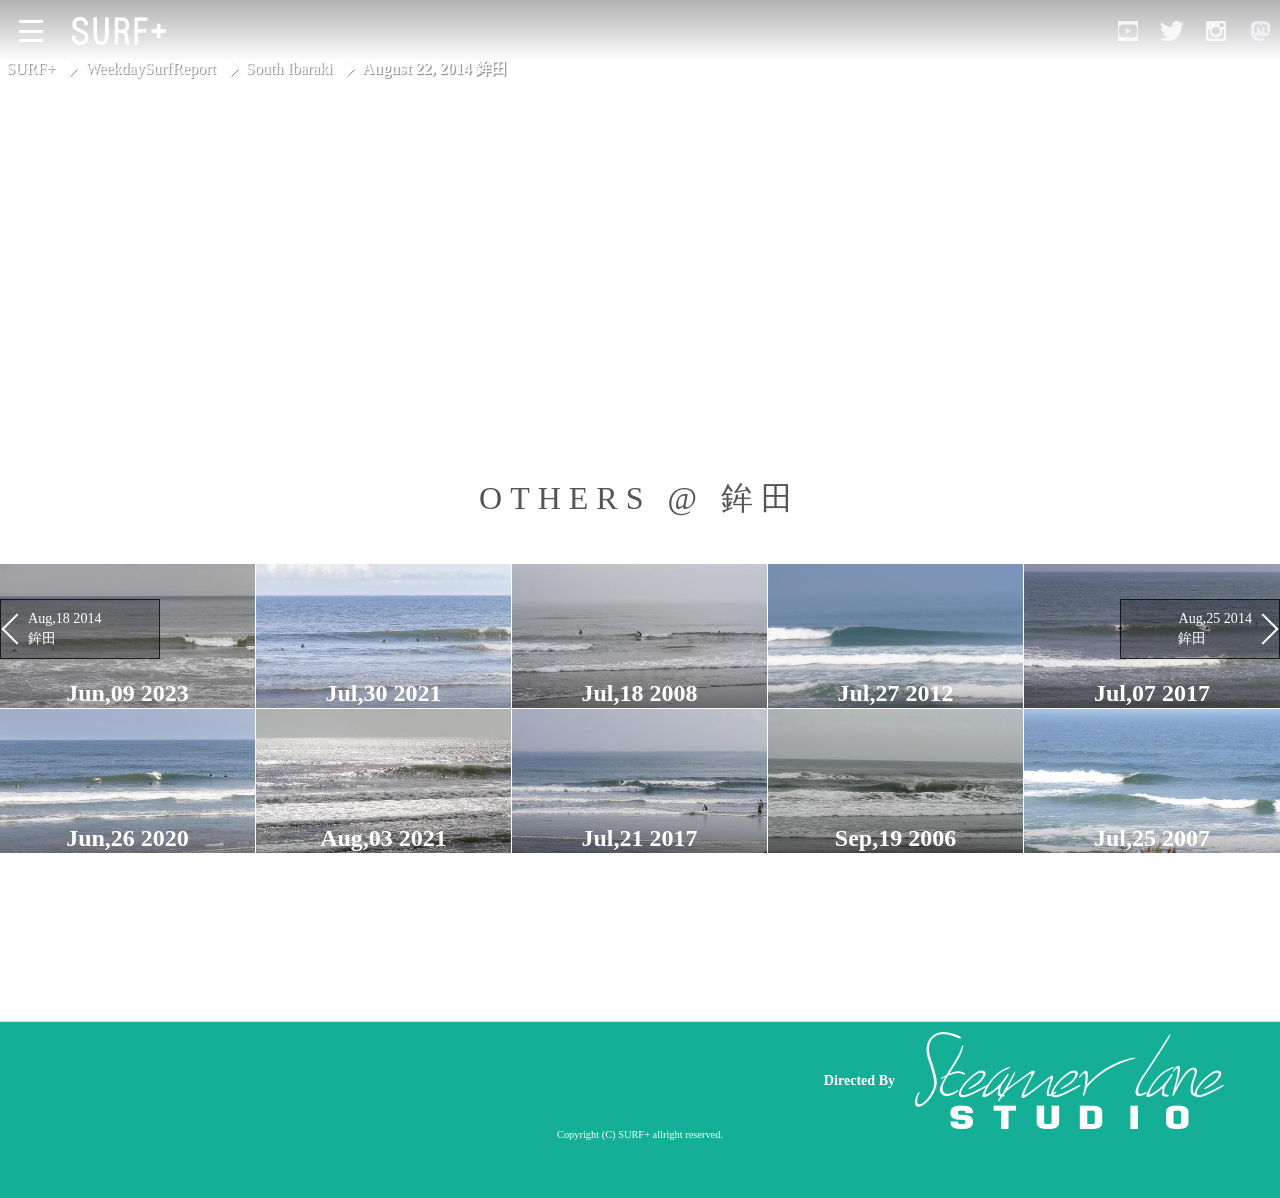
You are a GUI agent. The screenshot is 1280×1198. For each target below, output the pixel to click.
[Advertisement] (420, 1081)
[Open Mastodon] (1260, 31)
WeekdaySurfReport (151, 68)
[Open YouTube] (1128, 31)
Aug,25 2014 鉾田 (1215, 628)
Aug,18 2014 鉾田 (65, 628)
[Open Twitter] (1172, 31)
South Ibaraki (289, 68)
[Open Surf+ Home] (124, 31)
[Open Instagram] (1216, 31)
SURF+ (30, 68)
